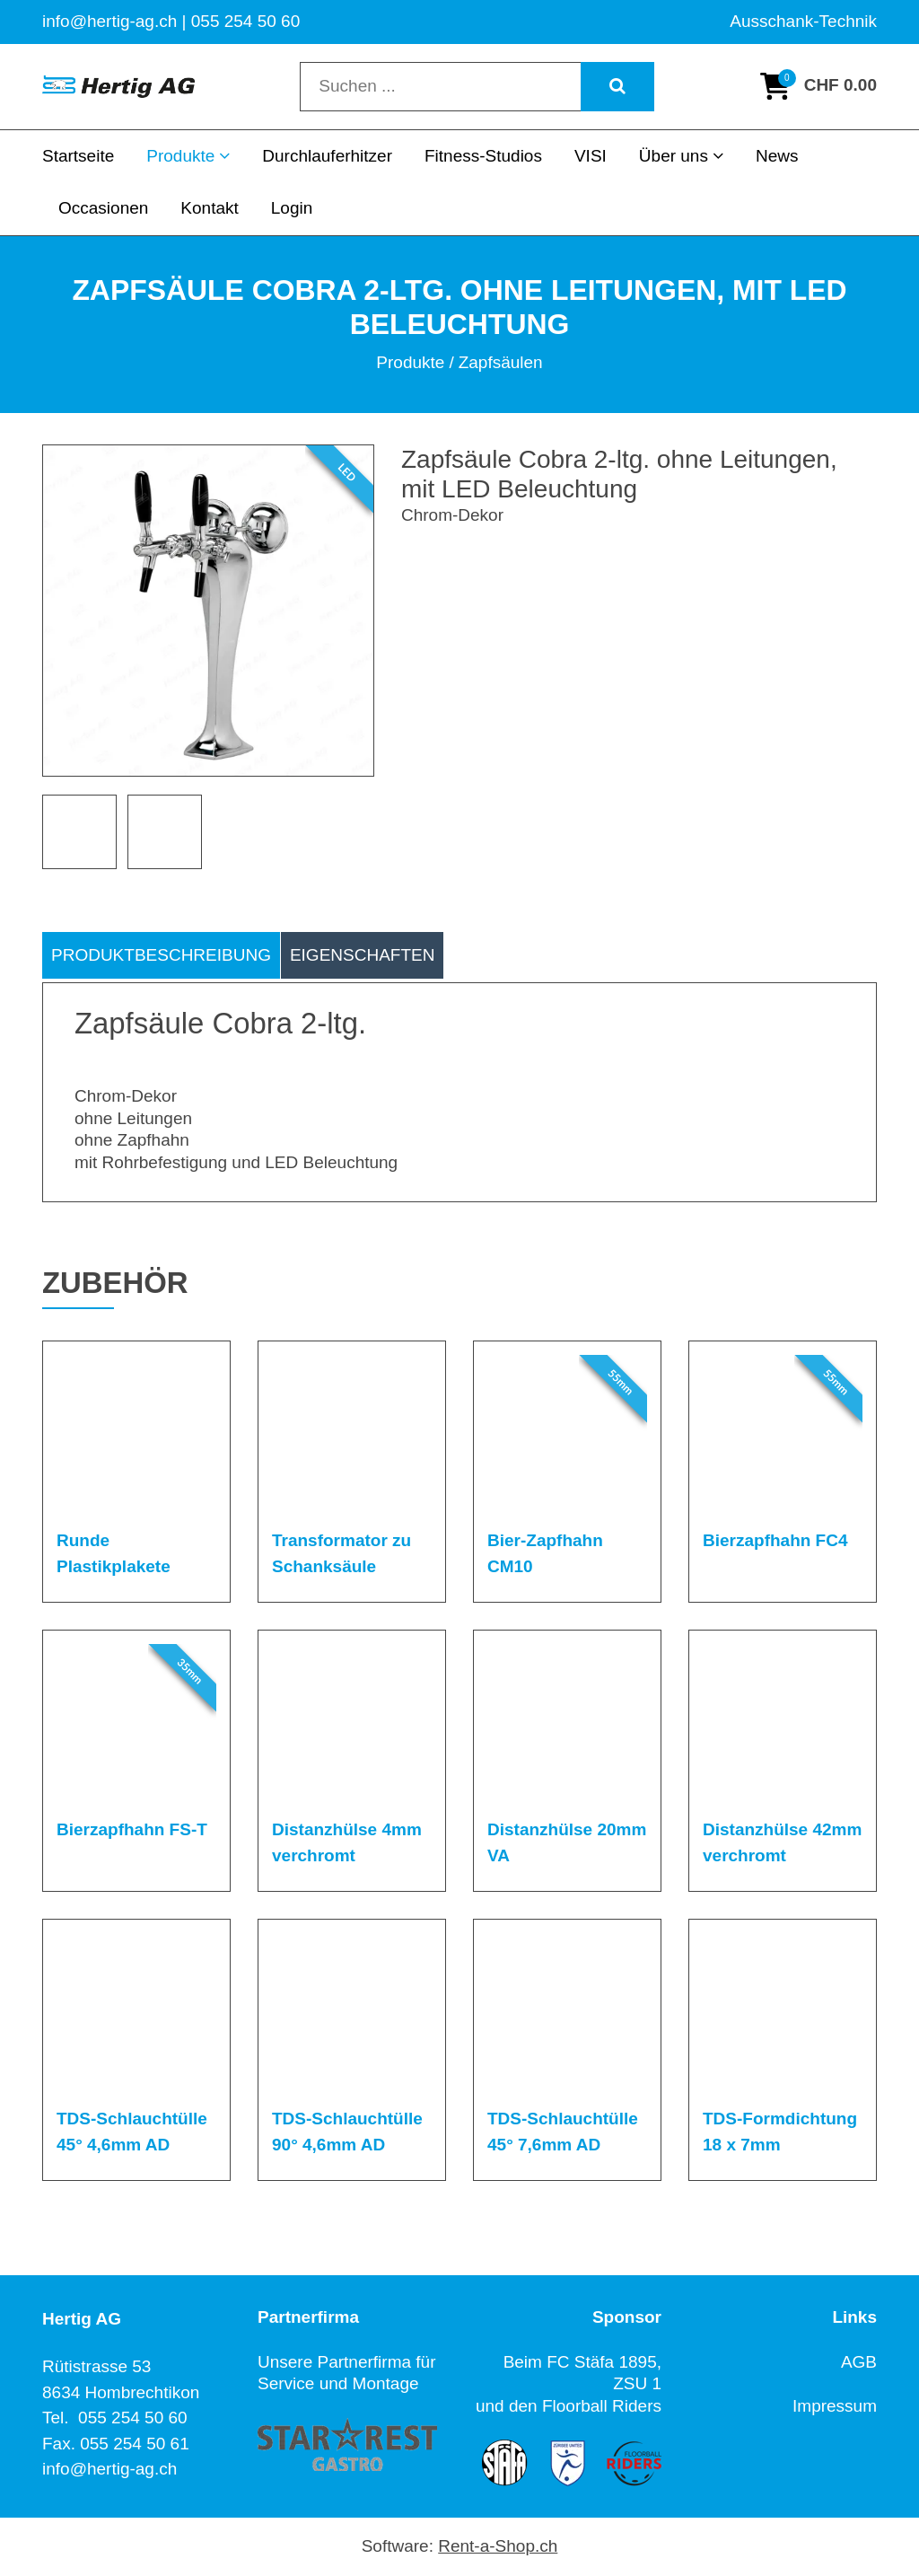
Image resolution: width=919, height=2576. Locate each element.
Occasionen (103, 207)
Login (292, 207)
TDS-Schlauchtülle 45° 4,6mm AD (132, 2131)
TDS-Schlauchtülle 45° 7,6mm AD (562, 2131)
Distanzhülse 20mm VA (566, 1842)
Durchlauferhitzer (327, 155)
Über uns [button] (681, 155)
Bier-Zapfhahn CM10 (545, 1553)
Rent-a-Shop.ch (497, 2545)
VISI (590, 155)
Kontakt (209, 207)
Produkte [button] (188, 155)
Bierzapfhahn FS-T (132, 1829)
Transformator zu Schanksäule (341, 1553)
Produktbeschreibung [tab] (161, 954)
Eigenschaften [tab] (362, 954)
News (777, 155)
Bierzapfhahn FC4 (775, 1540)
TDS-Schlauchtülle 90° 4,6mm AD (347, 2131)
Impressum (834, 2405)
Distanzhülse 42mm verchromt (782, 1842)
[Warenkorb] (818, 86)
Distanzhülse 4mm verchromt (347, 1842)
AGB (859, 2361)
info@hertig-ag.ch (109, 2468)
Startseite (78, 155)
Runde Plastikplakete (114, 1553)
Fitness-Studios (483, 155)
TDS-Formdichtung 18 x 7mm (780, 2131)
